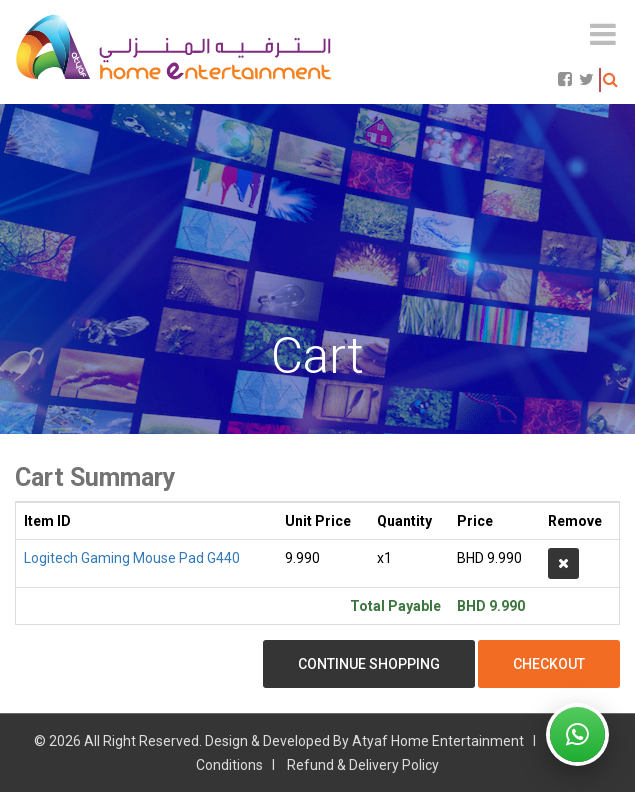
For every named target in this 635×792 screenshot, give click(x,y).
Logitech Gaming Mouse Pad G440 (132, 558)
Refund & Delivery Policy (363, 765)
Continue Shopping (369, 664)
